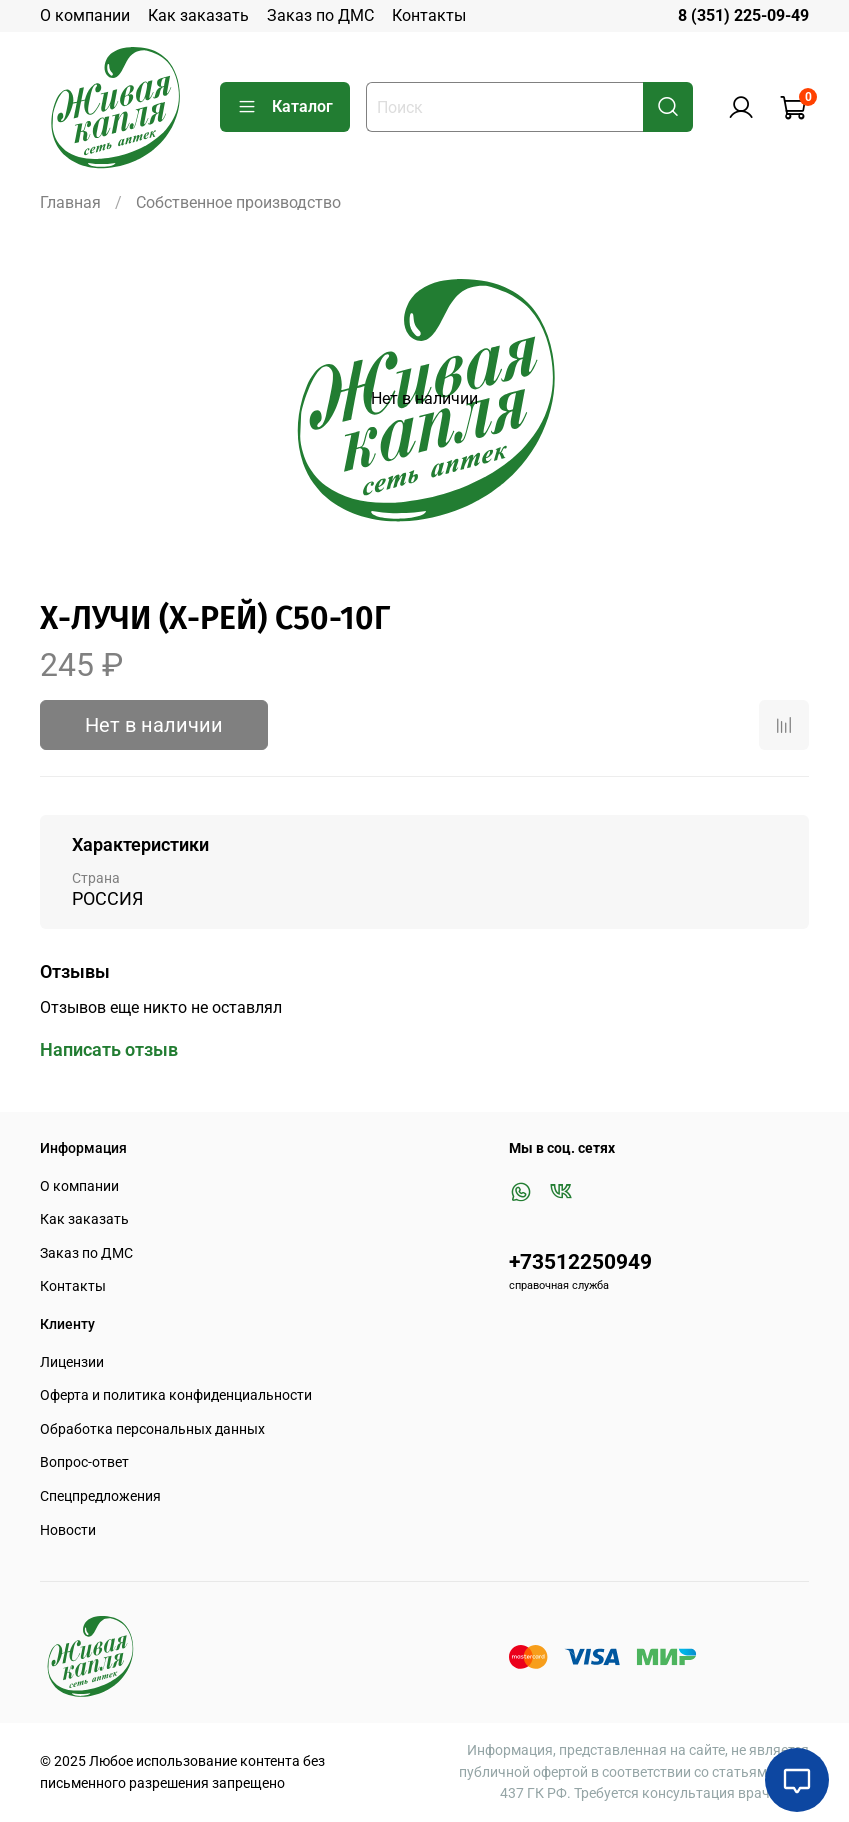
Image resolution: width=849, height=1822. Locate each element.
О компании (85, 15)
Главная (70, 202)
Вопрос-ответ (84, 1462)
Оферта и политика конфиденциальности (176, 1395)
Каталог (285, 107)
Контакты (429, 15)
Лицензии (72, 1362)
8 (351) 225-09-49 (743, 15)
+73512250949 (580, 1262)
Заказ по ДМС (320, 15)
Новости (68, 1530)
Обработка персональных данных (152, 1429)
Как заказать (198, 15)
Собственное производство (238, 202)
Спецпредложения (100, 1496)
